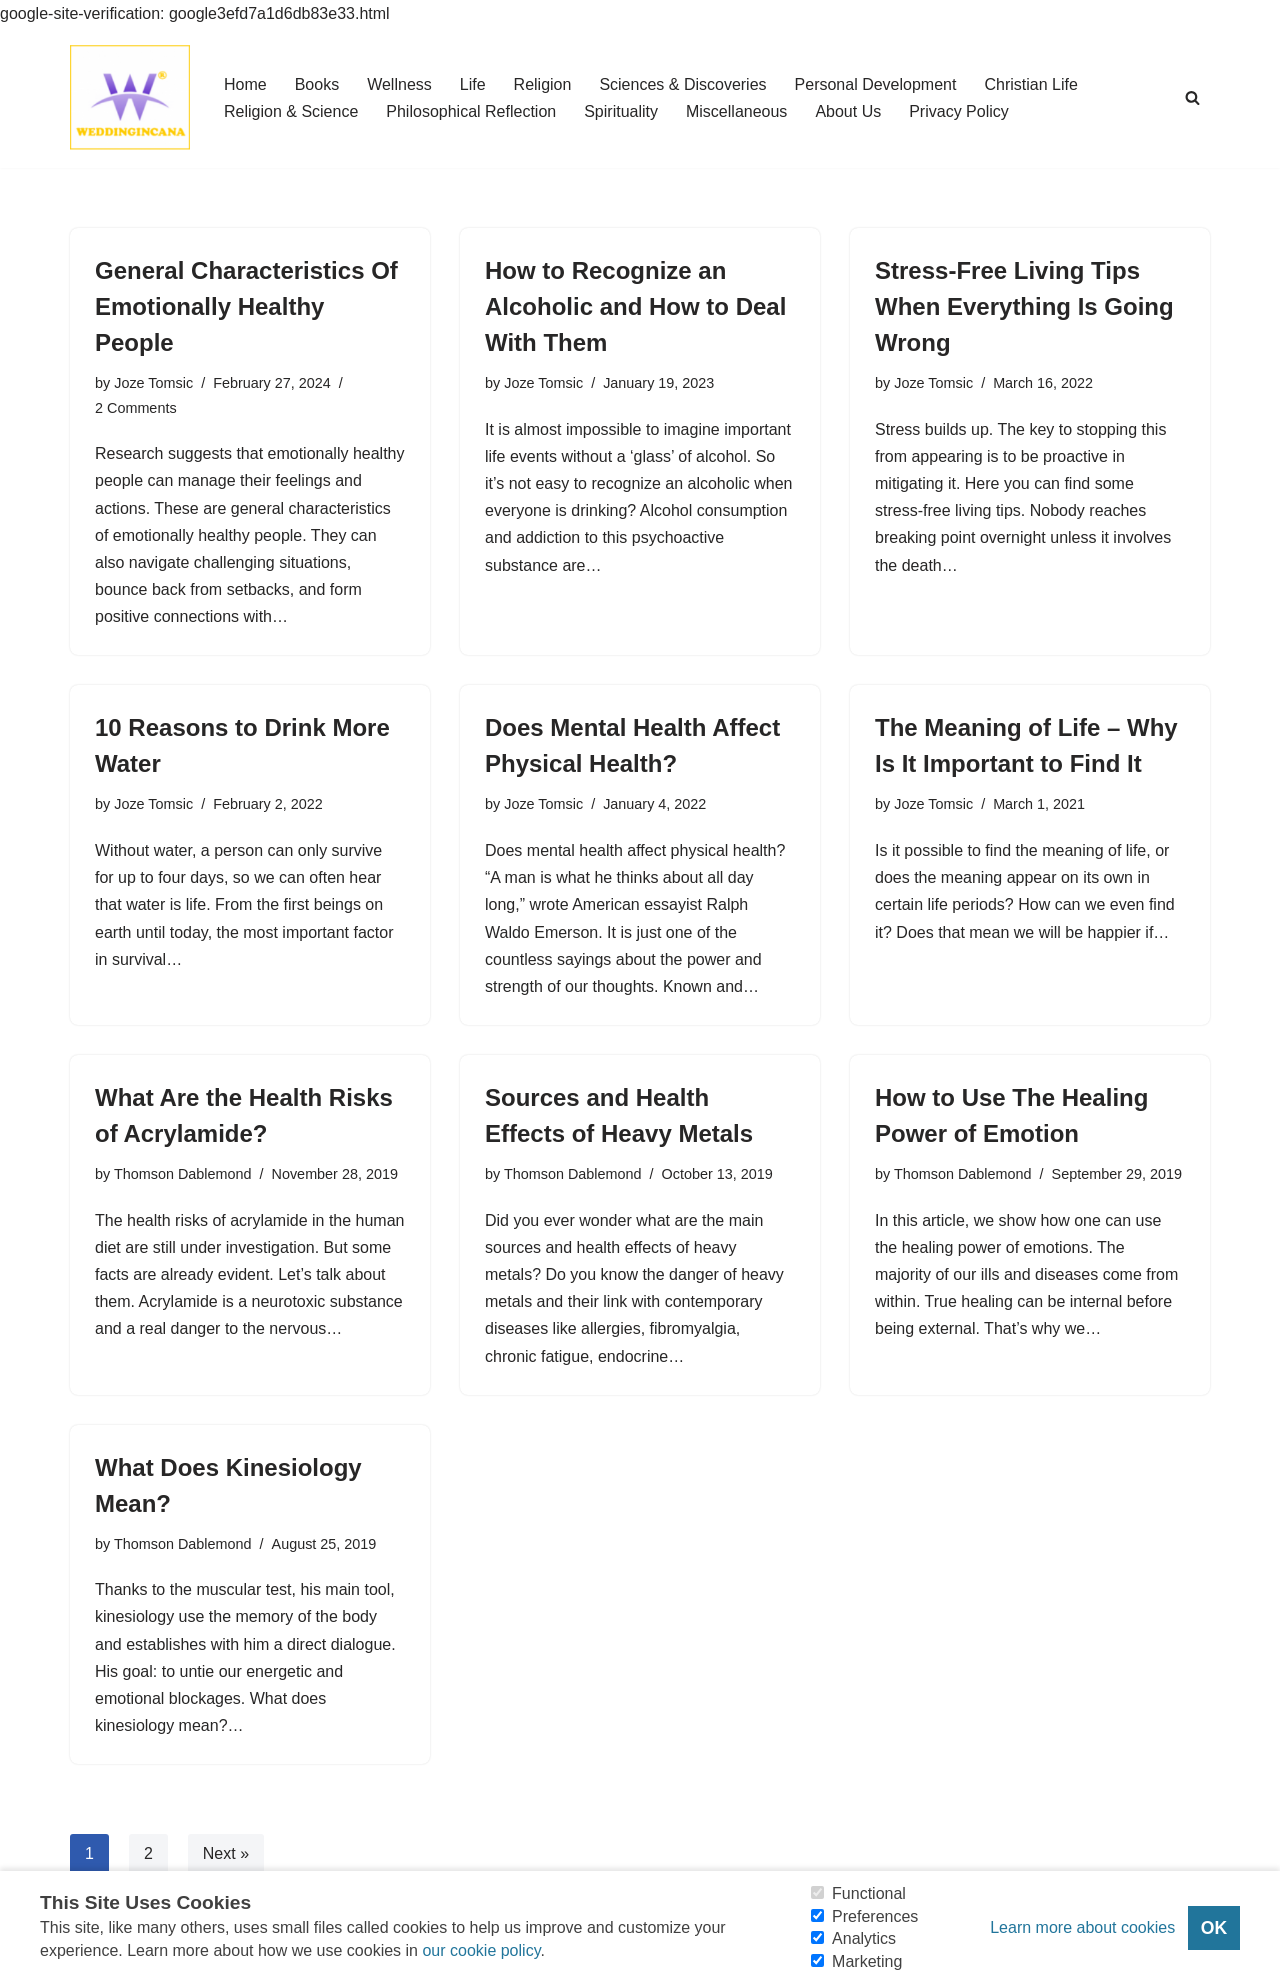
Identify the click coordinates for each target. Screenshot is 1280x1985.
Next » (226, 1853)
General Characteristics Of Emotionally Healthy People (246, 306)
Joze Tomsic (153, 383)
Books (317, 84)
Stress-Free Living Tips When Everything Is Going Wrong (1024, 306)
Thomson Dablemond (183, 1174)
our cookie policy (481, 1950)
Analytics (864, 1938)
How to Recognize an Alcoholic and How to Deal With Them (635, 306)
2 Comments (136, 408)
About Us (848, 111)
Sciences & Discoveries (682, 84)
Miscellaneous (736, 111)
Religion (543, 84)
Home (245, 84)
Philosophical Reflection (471, 111)
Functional (869, 1893)
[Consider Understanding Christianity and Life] (130, 97)
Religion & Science (291, 111)
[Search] (1192, 97)
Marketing (867, 1961)
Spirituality (621, 111)
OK (1214, 1928)
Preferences (875, 1916)
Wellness (399, 84)
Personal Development (876, 84)
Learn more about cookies (1082, 1927)
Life (473, 84)
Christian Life (1030, 84)
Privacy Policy (959, 111)
